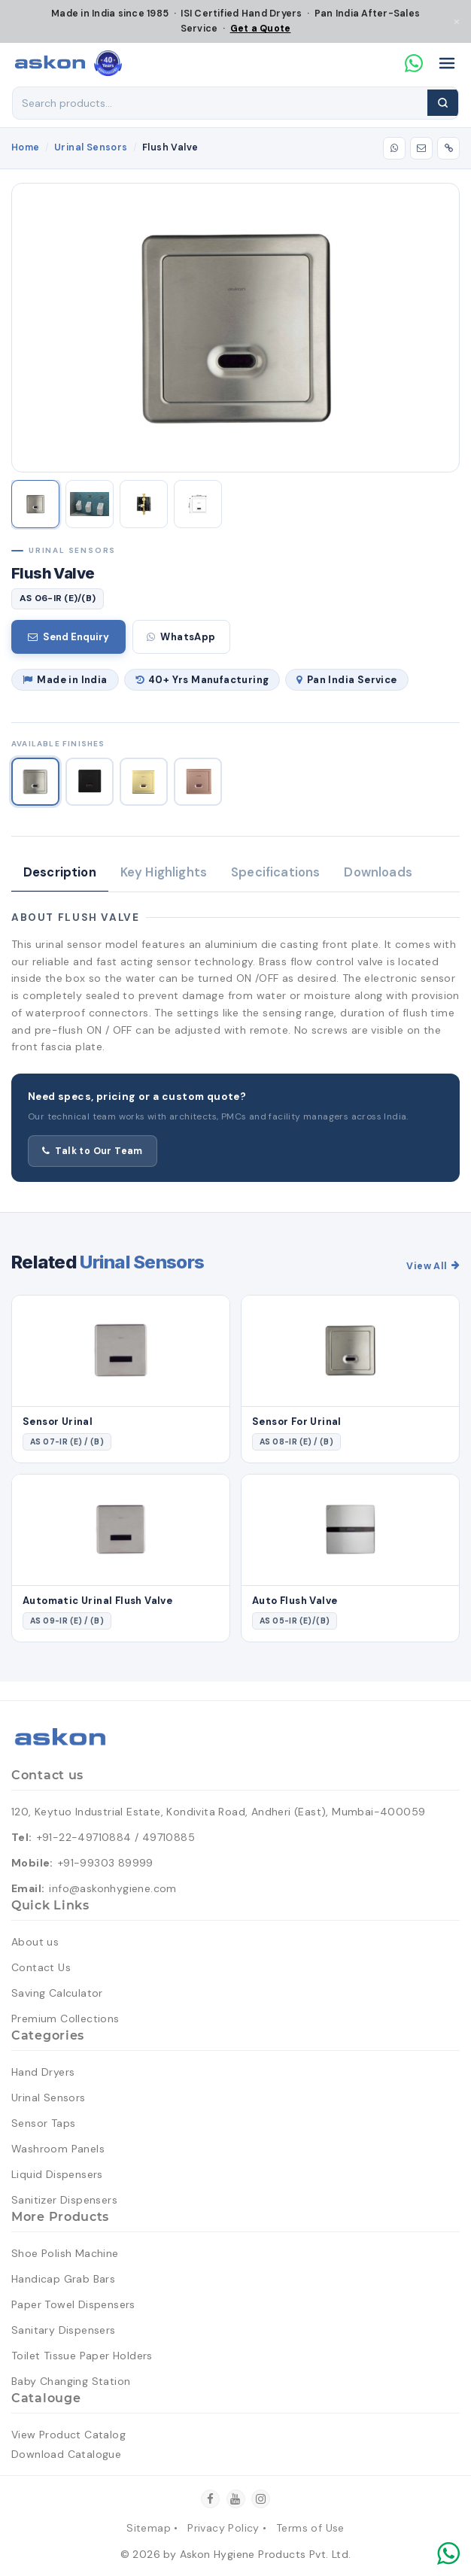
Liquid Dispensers (57, 2174)
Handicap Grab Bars (63, 2279)
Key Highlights (163, 872)
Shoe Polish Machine (65, 2253)
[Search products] (220, 103)
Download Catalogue (66, 2454)
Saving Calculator (57, 1993)
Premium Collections (65, 2018)
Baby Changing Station (70, 2381)
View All (433, 1266)
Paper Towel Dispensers (73, 2304)
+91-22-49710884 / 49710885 (116, 1837)
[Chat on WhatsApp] (414, 63)
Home (25, 147)
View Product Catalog (68, 2434)
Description (59, 872)
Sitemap (148, 2528)
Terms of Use (310, 2528)
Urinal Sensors (91, 147)
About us (35, 1942)
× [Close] (456, 21)
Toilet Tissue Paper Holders (82, 2355)
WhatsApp (181, 636)
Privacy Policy (223, 2528)
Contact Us (41, 1967)
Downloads (378, 872)
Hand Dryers (42, 2072)
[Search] (442, 103)
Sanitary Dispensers (63, 2330)
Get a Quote (260, 29)
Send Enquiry (68, 636)
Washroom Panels (58, 2148)
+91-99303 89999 (105, 1863)
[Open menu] (447, 63)
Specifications (275, 872)
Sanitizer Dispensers (64, 2200)
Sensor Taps (43, 2123)
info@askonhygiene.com (112, 1888)
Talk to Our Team (92, 1151)
